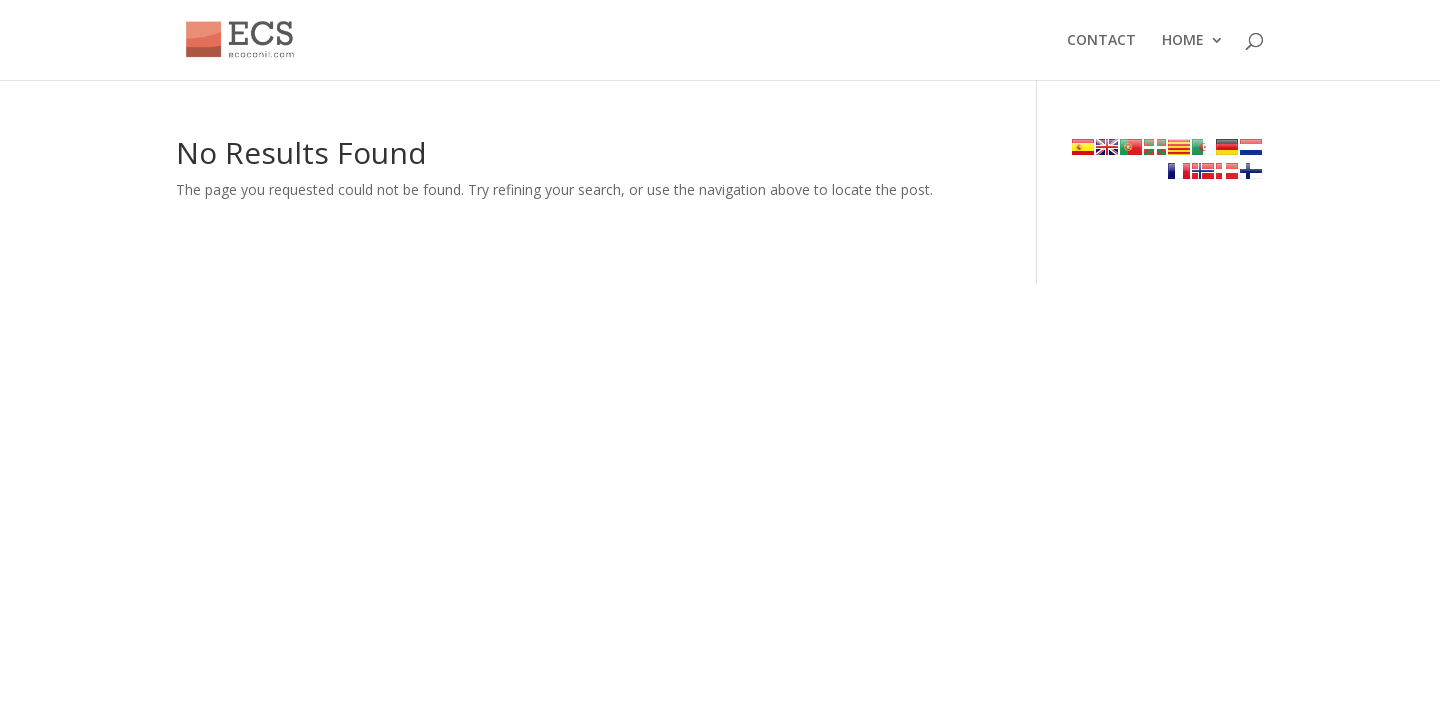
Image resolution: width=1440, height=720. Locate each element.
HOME (1183, 41)
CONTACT (1101, 41)
